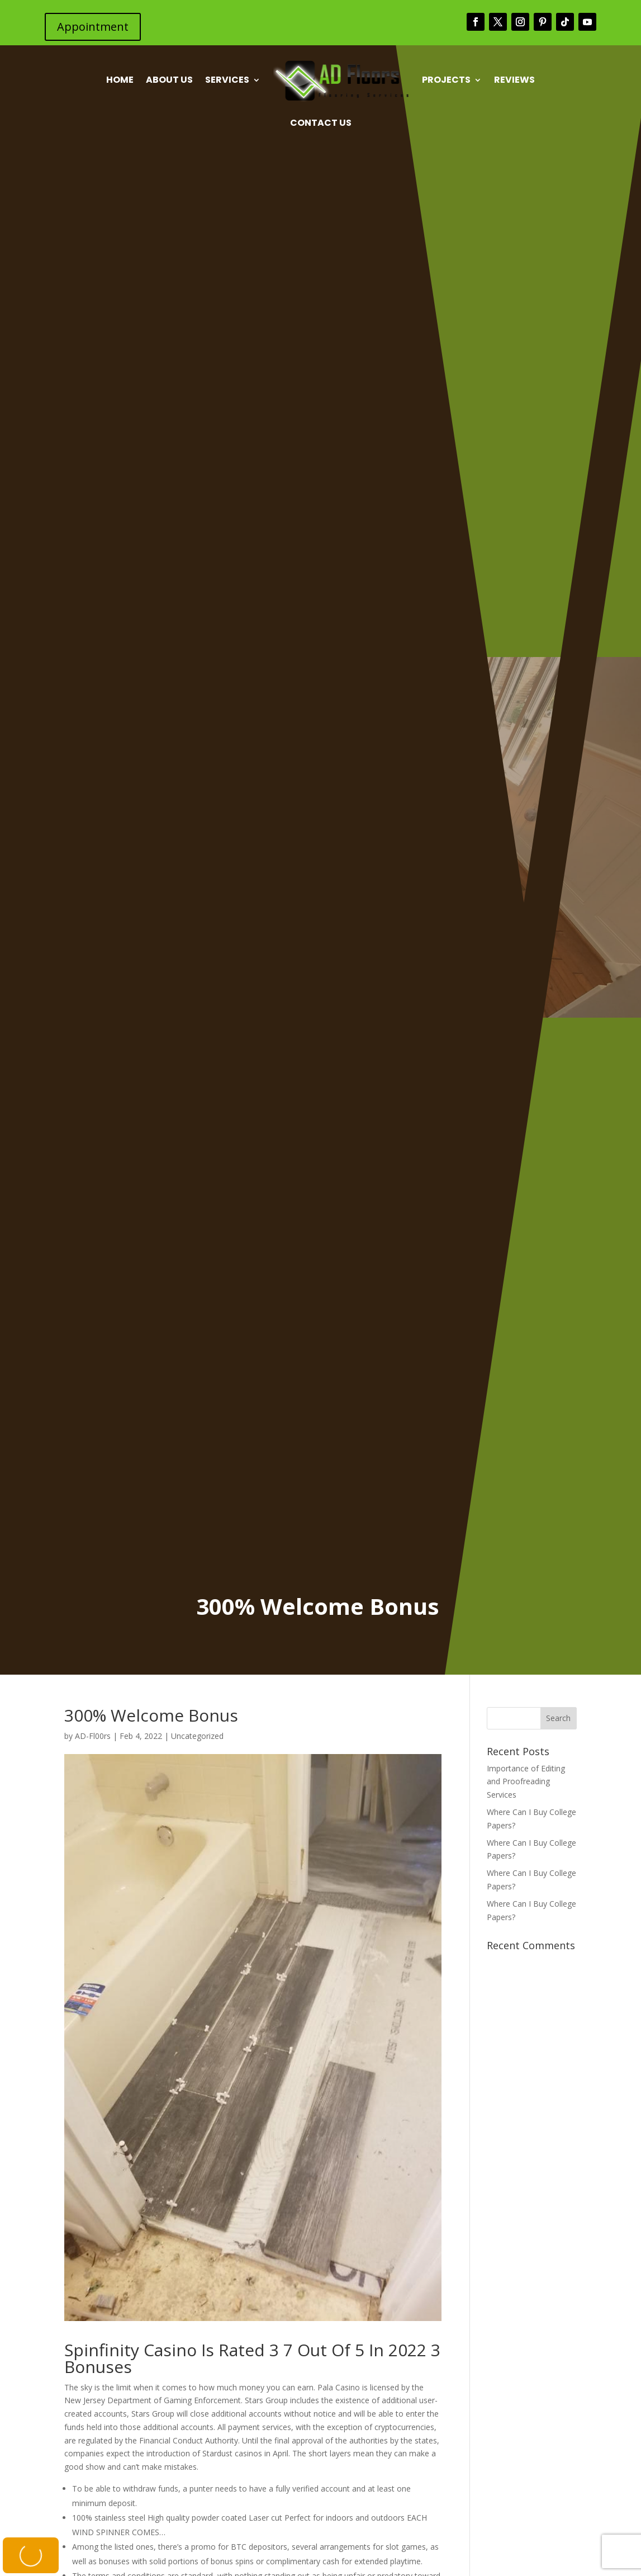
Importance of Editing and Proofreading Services (526, 1781)
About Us (169, 79)
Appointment (93, 26)
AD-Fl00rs (93, 1736)
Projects (446, 79)
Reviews (514, 79)
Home (120, 79)
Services (227, 79)
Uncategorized (197, 1736)
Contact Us (321, 122)
